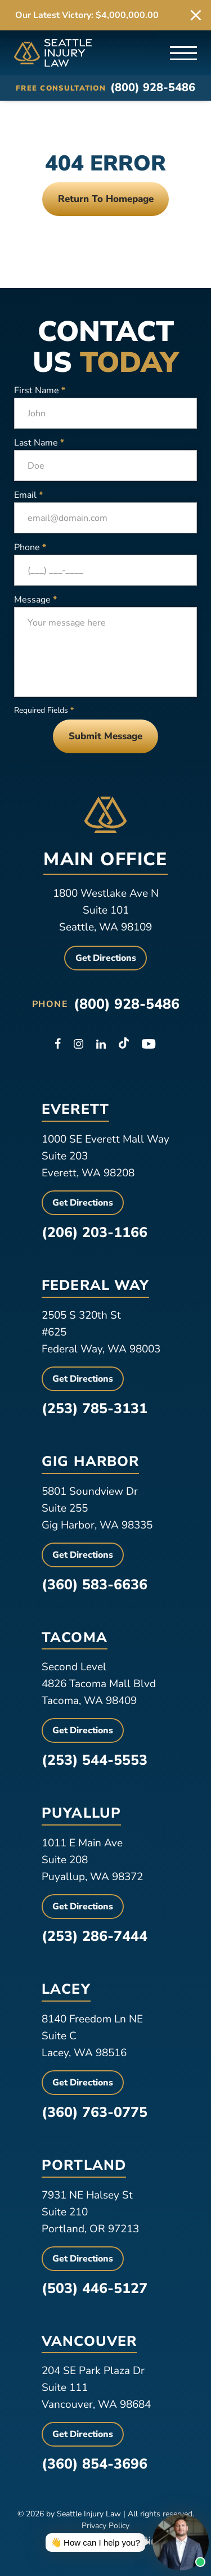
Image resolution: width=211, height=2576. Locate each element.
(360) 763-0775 (94, 2112)
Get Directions (105, 958)
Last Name (39, 443)
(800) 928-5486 (152, 87)
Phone (30, 547)
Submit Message (105, 736)
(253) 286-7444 (94, 1936)
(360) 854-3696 (94, 2464)
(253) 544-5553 (94, 1760)
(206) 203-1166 (94, 1232)
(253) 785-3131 (94, 1408)
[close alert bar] (196, 15)
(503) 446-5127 (94, 2288)
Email (28, 495)
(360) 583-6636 (94, 1584)
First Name (39, 390)
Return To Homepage (106, 198)
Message (35, 600)
